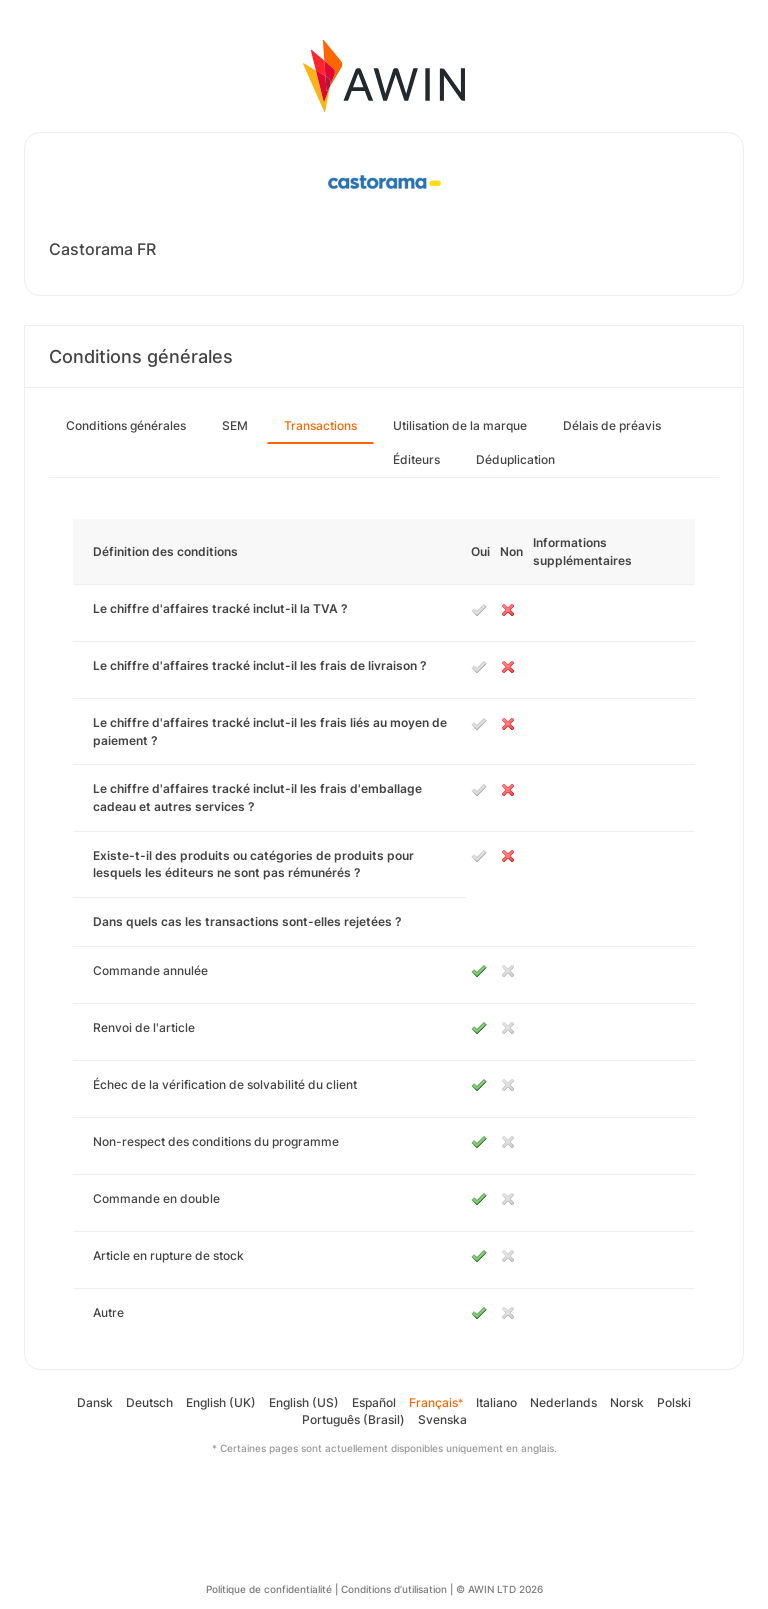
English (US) (304, 1402)
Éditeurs (416, 459)
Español (374, 1402)
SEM (235, 425)
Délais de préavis (612, 425)
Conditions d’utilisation (394, 1589)
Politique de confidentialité (269, 1589)
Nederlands (563, 1402)
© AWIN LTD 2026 (499, 1589)
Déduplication (515, 459)
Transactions (320, 425)
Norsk (627, 1402)
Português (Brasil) (353, 1419)
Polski (674, 1402)
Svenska (442, 1419)
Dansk (95, 1402)
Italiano (496, 1402)
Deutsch (149, 1402)
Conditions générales (126, 425)
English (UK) (221, 1402)
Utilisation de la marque (460, 425)
